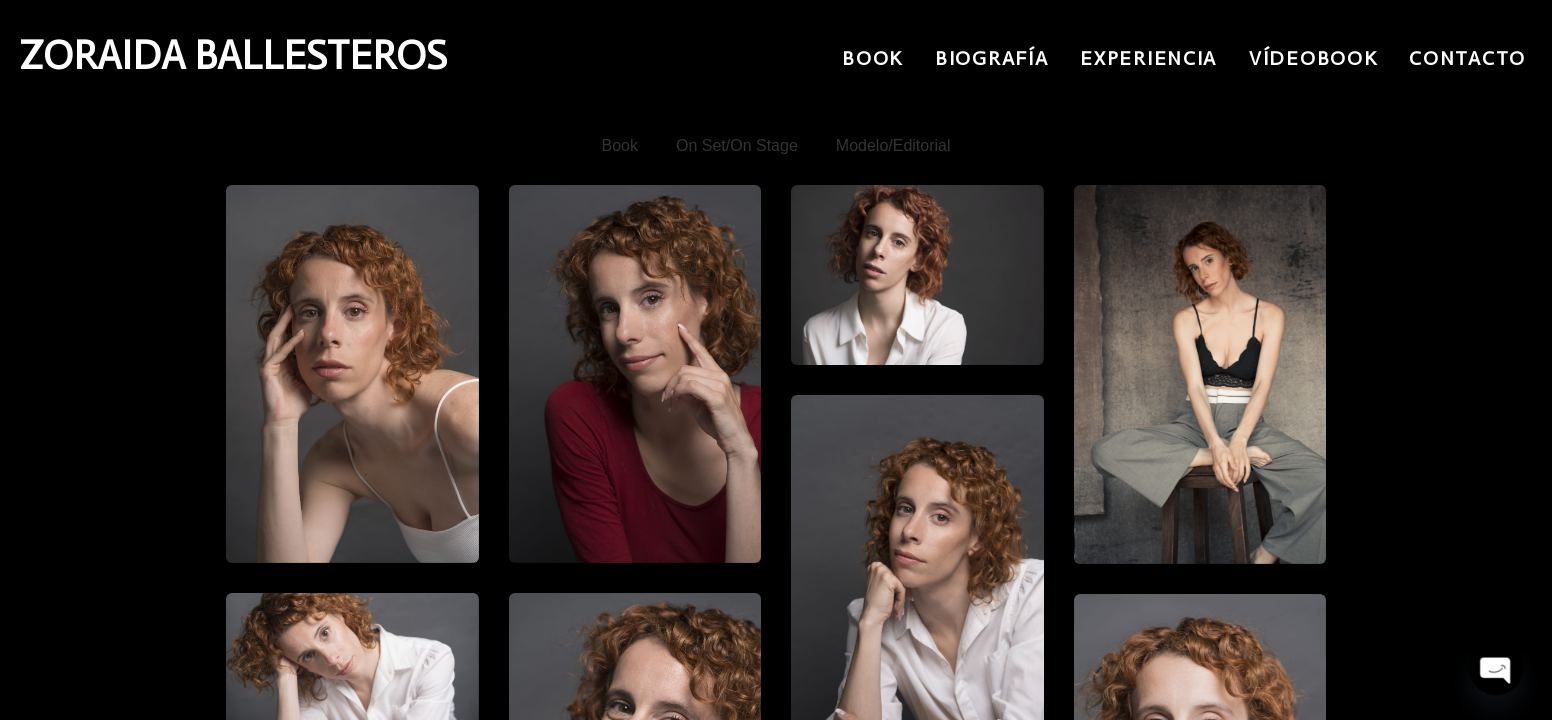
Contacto (1467, 58)
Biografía (991, 58)
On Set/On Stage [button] (737, 145)
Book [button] (619, 145)
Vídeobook (1313, 58)
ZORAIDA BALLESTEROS (233, 55)
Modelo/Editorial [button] (893, 145)
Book (872, 58)
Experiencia (1148, 58)
